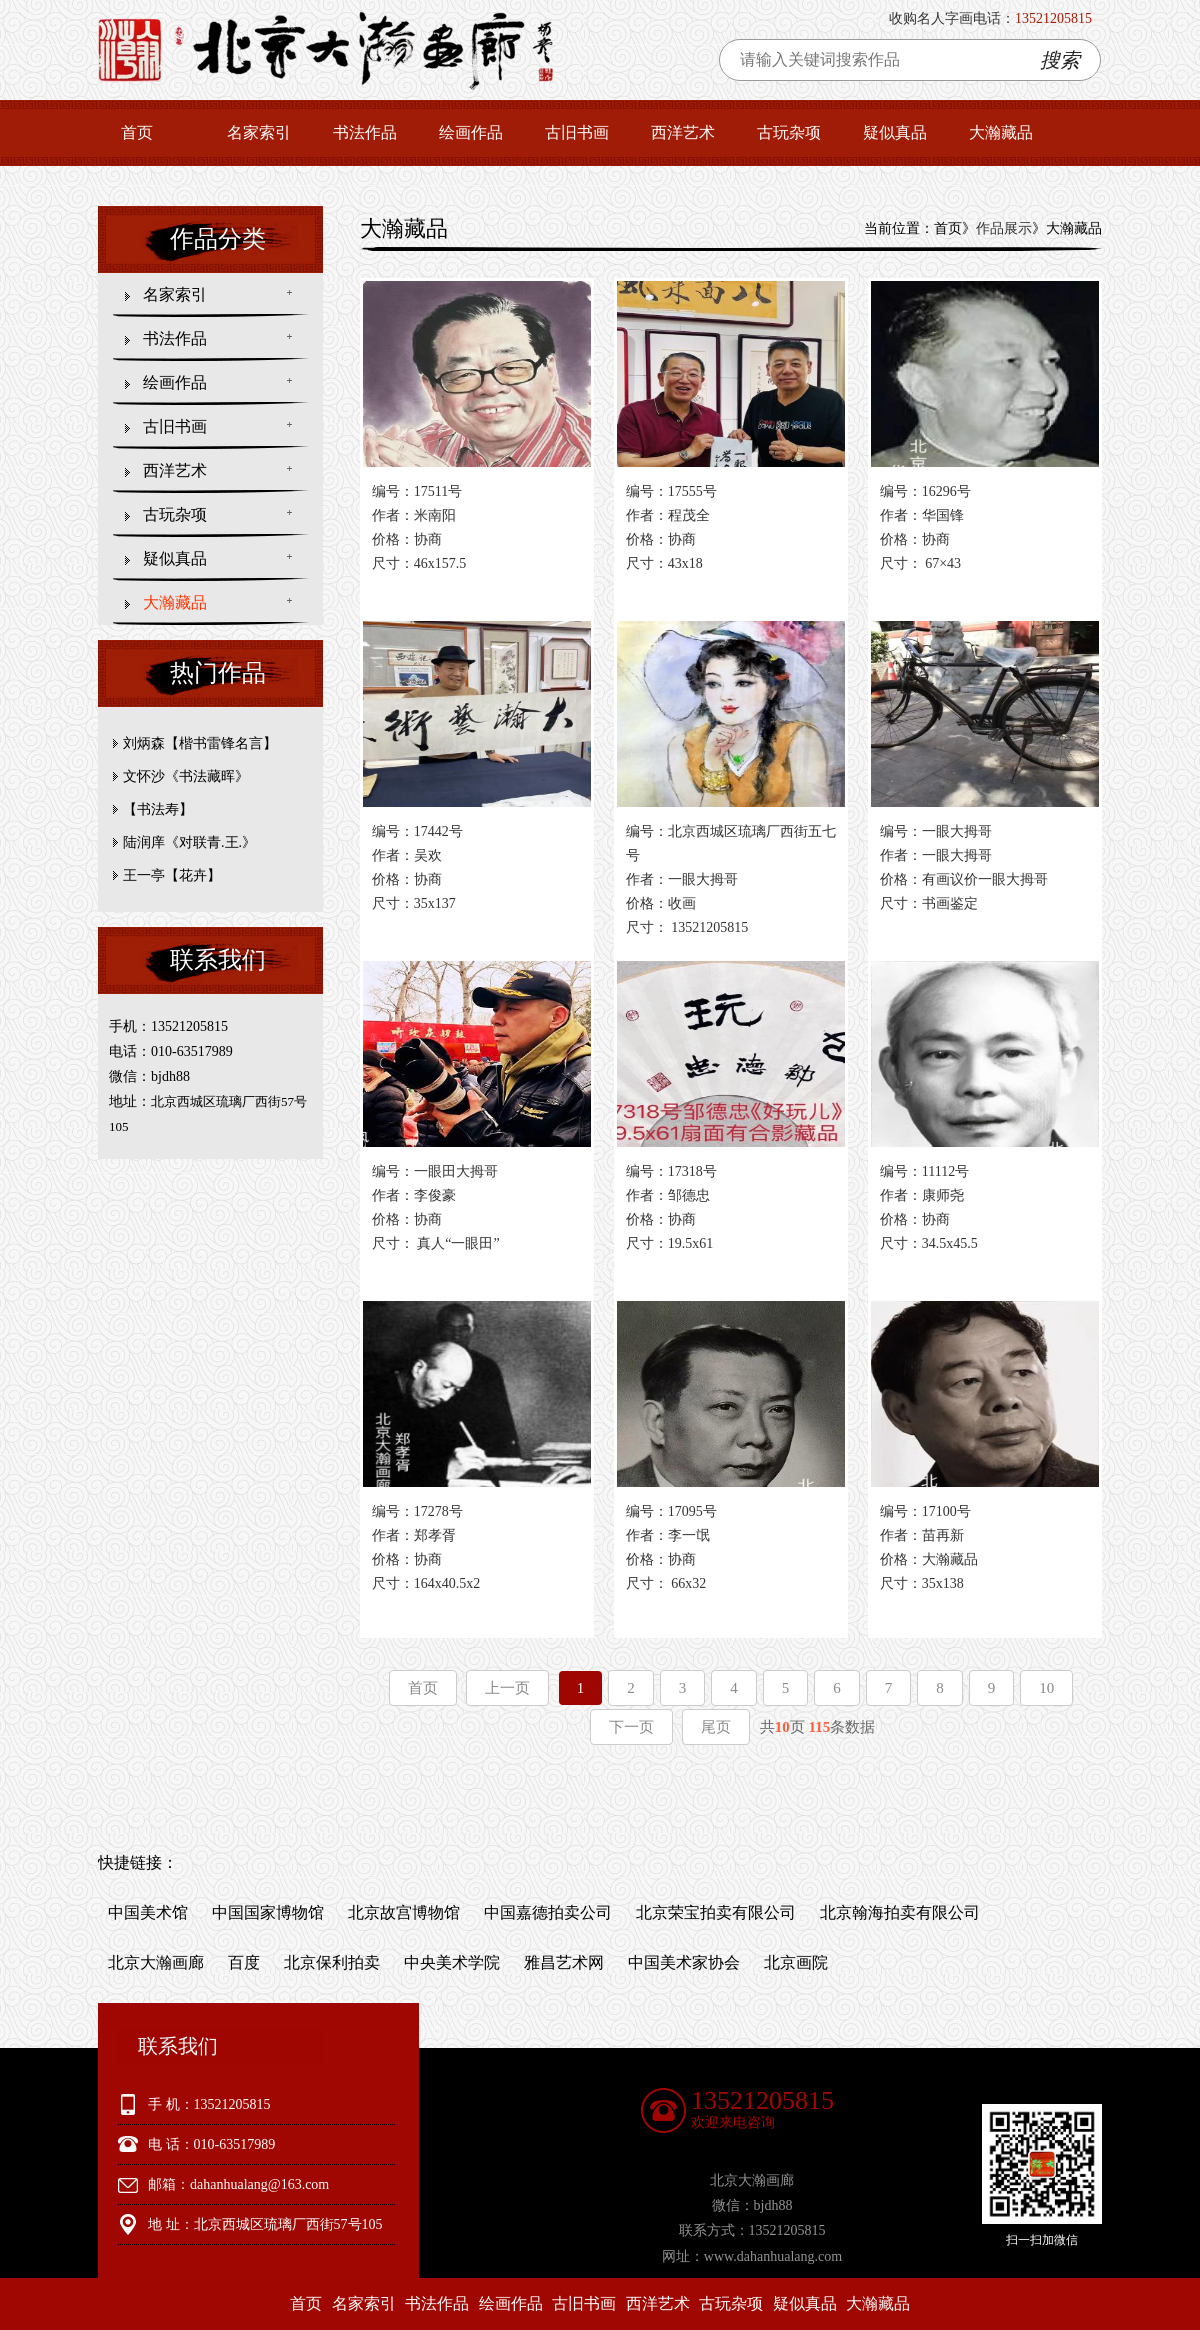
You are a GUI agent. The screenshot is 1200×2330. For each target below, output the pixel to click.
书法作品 (365, 132)
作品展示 (1004, 228)
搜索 (1060, 60)
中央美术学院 (452, 1962)
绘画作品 (471, 132)
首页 (137, 132)
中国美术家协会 (684, 1962)
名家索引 (259, 132)
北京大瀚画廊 (156, 1962)
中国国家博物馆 (268, 1912)
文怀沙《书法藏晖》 (186, 776)
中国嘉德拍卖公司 (548, 1912)
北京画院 (796, 1962)
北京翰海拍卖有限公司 (900, 1912)
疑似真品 (895, 132)
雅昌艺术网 (564, 1962)
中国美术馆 (148, 1912)
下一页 (631, 1727)
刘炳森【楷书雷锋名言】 (200, 743)
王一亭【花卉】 (172, 875)
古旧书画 (577, 132)
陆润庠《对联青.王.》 (189, 842)
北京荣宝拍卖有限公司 (716, 1912)
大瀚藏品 (1001, 132)
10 (1046, 1688)
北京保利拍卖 (332, 1962)
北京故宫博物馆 (404, 1912)
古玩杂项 (789, 132)
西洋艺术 (683, 132)
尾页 (716, 1727)
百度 (244, 1962)
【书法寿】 (158, 809)
